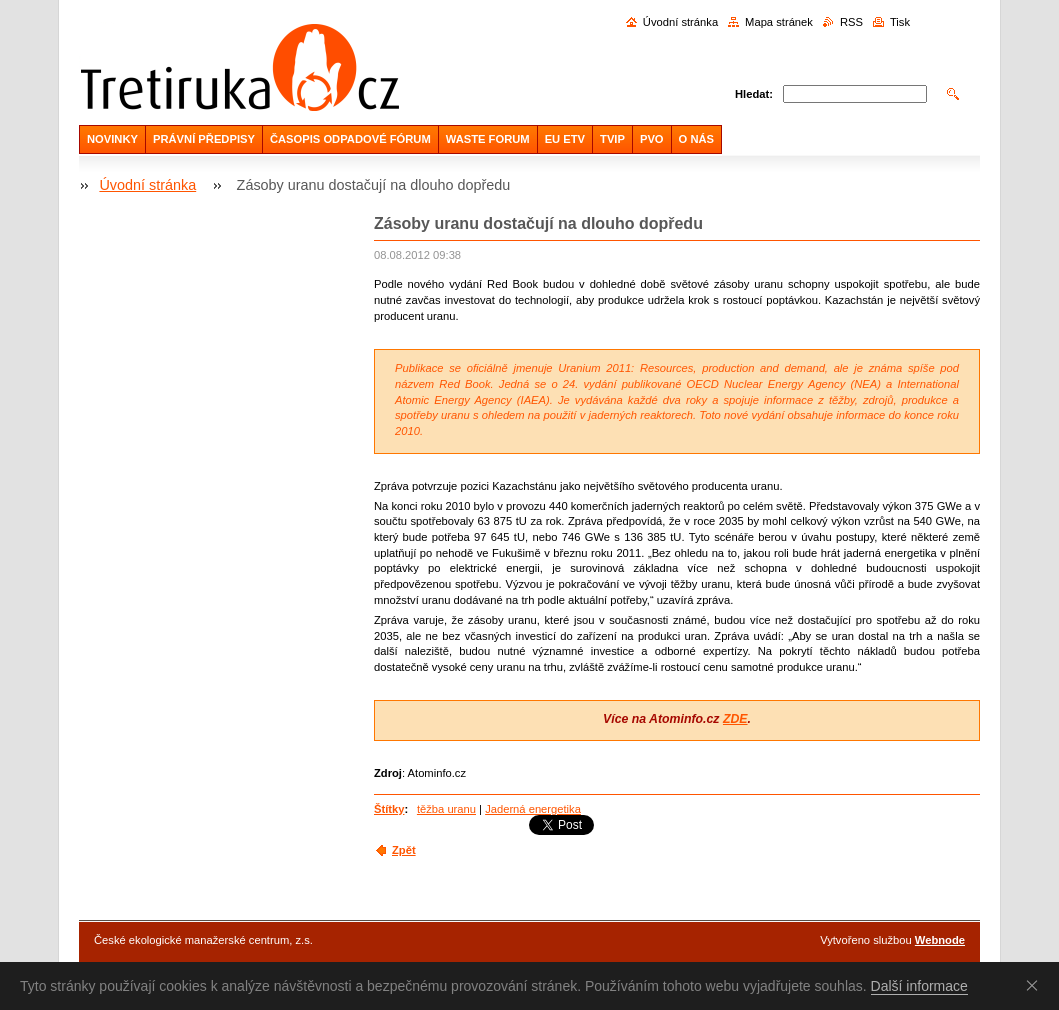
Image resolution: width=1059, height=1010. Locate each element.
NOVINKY (112, 139)
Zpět (404, 850)
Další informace (919, 986)
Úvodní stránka (680, 22)
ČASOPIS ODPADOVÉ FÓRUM (350, 139)
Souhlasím (1036, 985)
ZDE (735, 719)
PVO (652, 139)
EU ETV (565, 139)
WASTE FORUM (488, 139)
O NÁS (696, 139)
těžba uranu (446, 809)
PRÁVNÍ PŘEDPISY (204, 139)
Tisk (900, 22)
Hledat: (754, 94)
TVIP (612, 139)
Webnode (940, 940)
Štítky (389, 809)
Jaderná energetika (533, 809)
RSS (851, 22)
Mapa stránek (779, 22)
